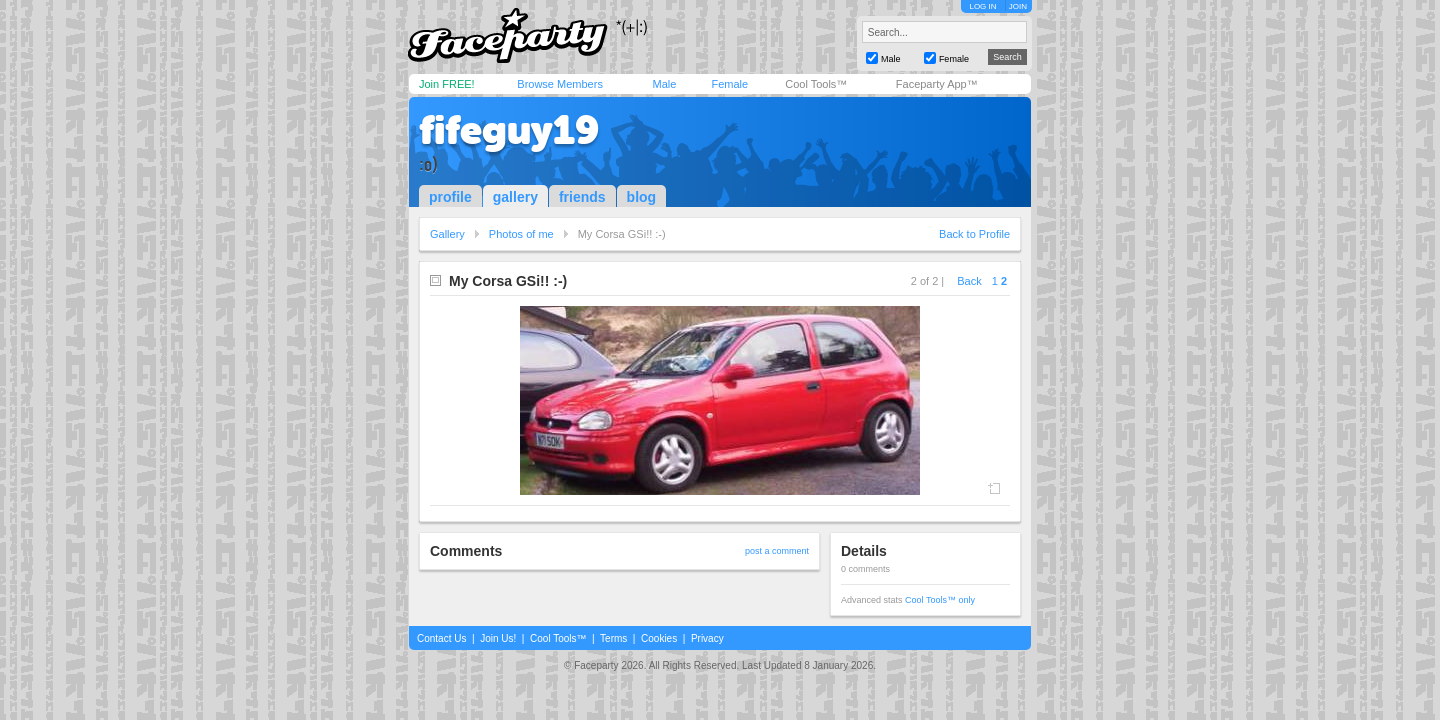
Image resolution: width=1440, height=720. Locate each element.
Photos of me (521, 234)
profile (450, 197)
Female (729, 84)
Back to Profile (974, 234)
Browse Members (560, 84)
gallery (515, 197)
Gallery (447, 234)
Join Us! (498, 638)
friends (582, 197)
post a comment (777, 551)
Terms (613, 638)
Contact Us (441, 638)
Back (969, 281)
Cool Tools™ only (940, 600)
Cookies (659, 638)
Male (664, 84)
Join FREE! (447, 84)
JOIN (1018, 6)
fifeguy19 (509, 130)
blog (642, 197)
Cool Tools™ (816, 84)
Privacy (707, 638)
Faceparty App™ (937, 84)
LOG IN (982, 6)
